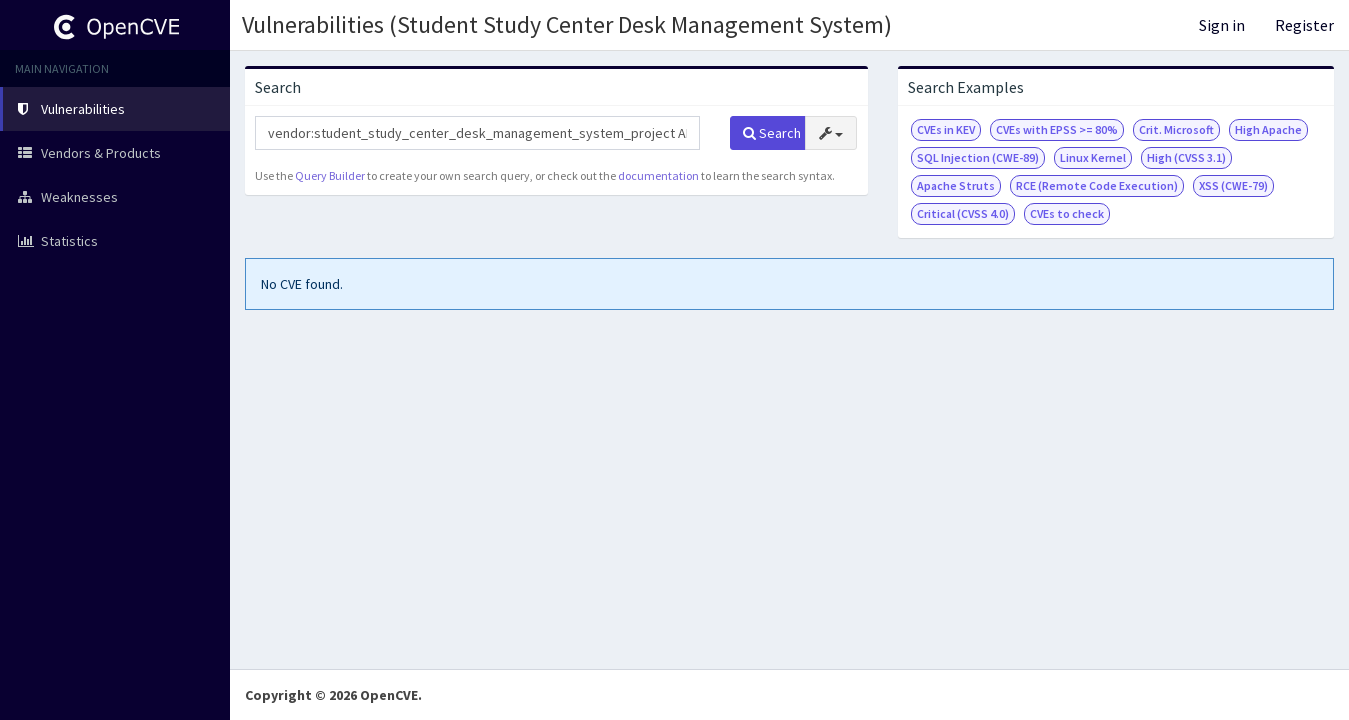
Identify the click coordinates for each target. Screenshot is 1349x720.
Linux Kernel (1093, 157)
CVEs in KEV (946, 129)
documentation (658, 175)
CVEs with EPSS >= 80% (1057, 129)
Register (1304, 25)
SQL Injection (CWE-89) (978, 157)
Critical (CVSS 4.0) (963, 213)
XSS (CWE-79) (1233, 185)
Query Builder (330, 175)
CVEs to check (1067, 213)
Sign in (1222, 25)
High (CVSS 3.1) (1186, 157)
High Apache (1268, 129)
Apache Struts (956, 185)
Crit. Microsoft (1176, 129)
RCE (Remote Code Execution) (1097, 185)
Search (772, 133)
